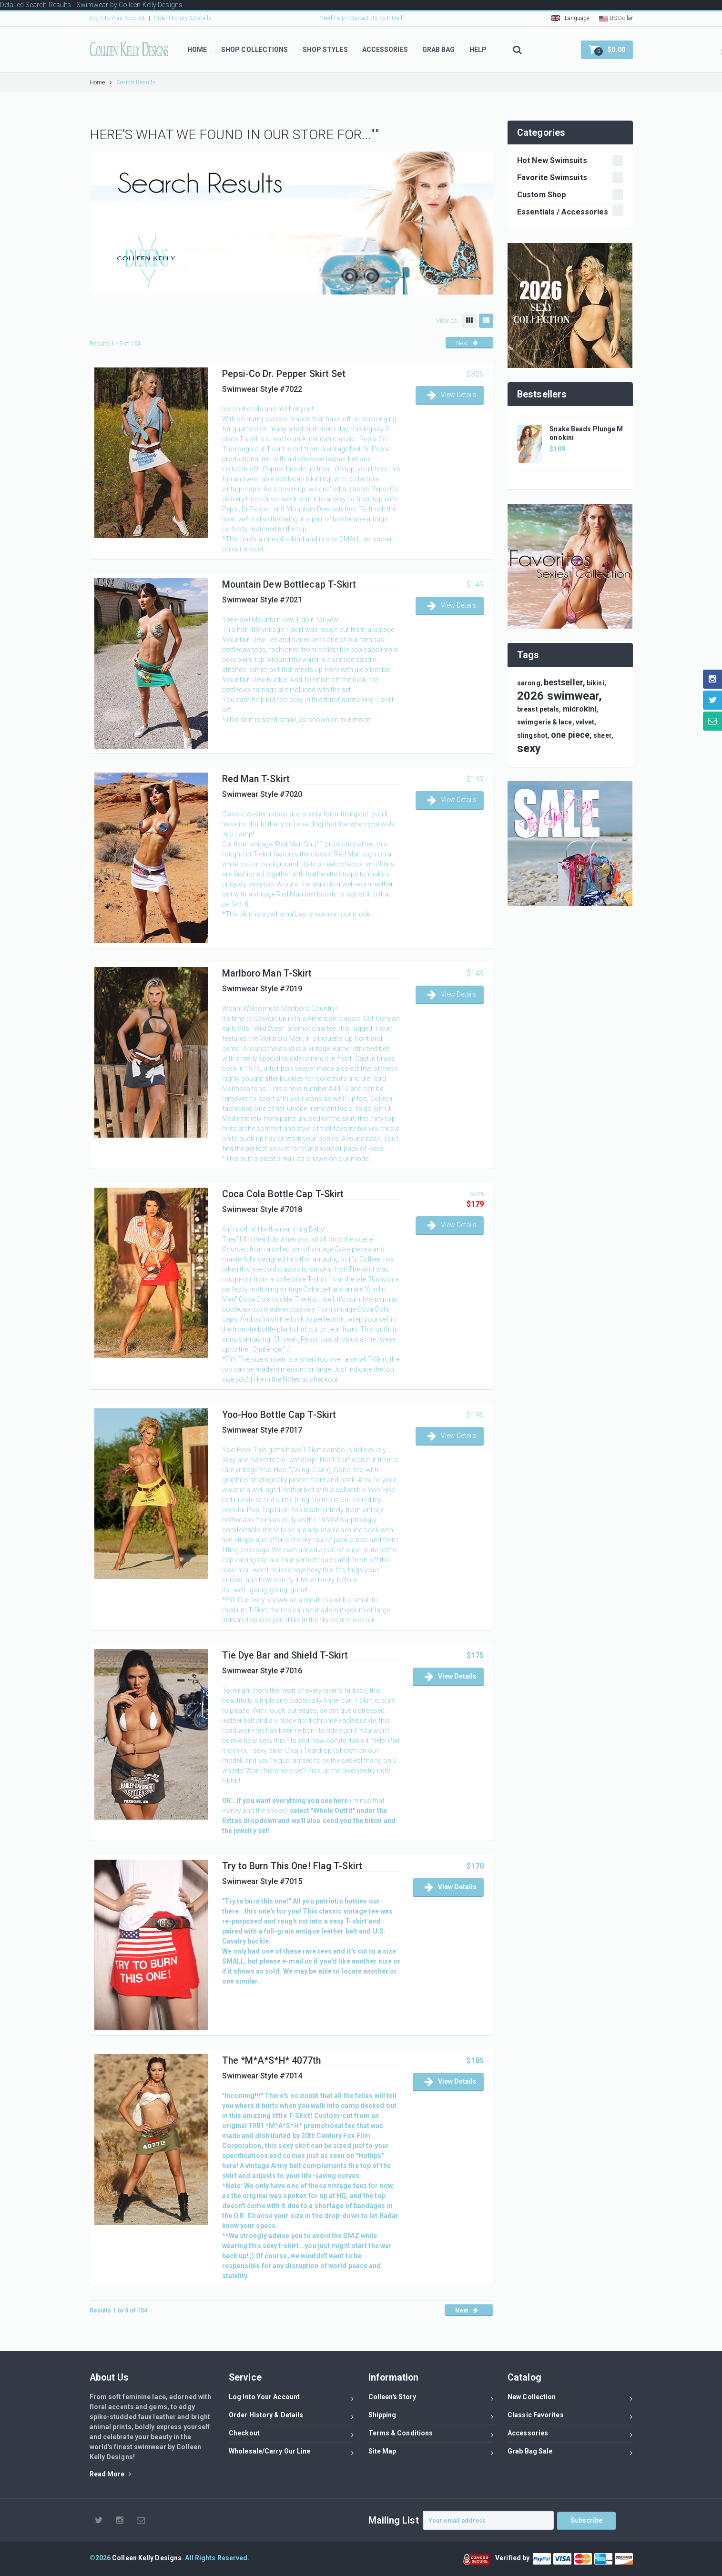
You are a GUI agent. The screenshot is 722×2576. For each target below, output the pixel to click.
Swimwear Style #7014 (262, 2075)
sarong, (529, 683)
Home (101, 82)
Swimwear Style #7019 (262, 988)
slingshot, (533, 735)
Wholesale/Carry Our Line (291, 2452)
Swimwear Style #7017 (262, 1430)
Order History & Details (182, 18)
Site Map (431, 2452)
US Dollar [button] (616, 18)
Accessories (570, 2434)
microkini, (581, 708)
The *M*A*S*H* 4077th (271, 2060)
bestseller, (564, 682)
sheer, (603, 735)
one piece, (571, 735)
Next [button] (467, 342)
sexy (529, 748)
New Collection (570, 2398)
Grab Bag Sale (570, 2452)
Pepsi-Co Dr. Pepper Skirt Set (284, 373)
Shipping (431, 2416)
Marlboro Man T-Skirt (267, 973)
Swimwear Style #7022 (262, 389)
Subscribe (587, 2520)
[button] (607, 50)
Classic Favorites (570, 2416)
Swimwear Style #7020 (262, 794)
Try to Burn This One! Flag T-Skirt (292, 1866)
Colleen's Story (431, 2398)
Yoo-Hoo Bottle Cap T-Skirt (279, 1414)
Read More (110, 2474)
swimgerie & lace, (545, 722)
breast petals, (539, 709)
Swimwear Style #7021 (262, 599)
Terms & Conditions (431, 2434)
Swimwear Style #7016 (262, 1670)
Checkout (291, 2434)
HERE (230, 1780)
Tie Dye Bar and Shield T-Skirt (285, 1655)
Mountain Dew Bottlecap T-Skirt (289, 584)
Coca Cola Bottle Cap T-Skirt (283, 1194)
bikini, (596, 683)
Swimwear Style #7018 (262, 1209)
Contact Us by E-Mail (376, 18)
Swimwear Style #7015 (262, 1881)
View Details (452, 395)
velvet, (586, 722)
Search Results (136, 82)
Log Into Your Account (117, 18)
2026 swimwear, (559, 696)
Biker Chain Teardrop (300, 1750)
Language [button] (570, 18)
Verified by (513, 2558)
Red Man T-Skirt (256, 779)
